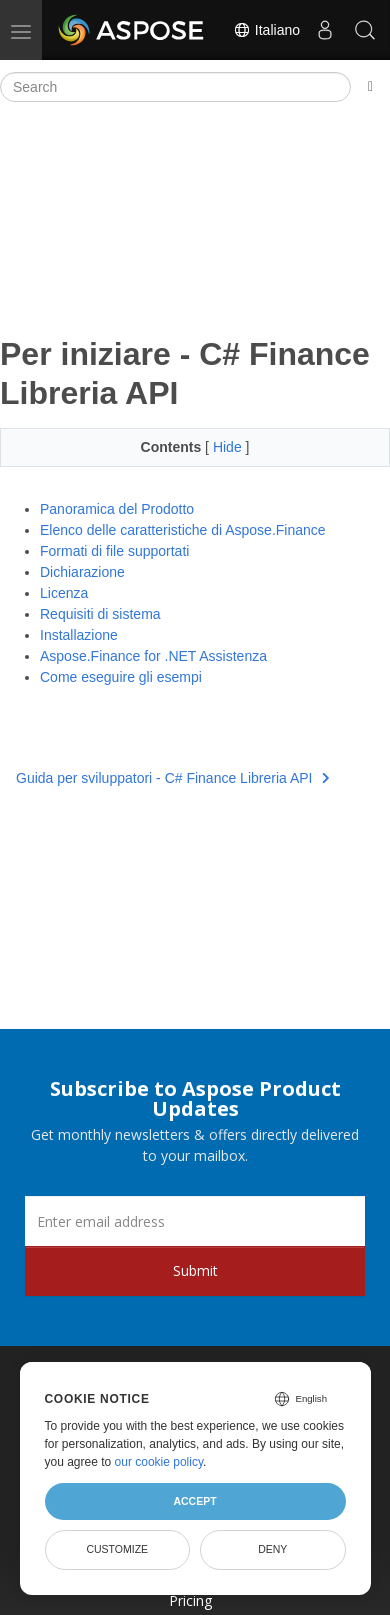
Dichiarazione (82, 572)
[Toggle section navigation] (370, 87)
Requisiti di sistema (100, 614)
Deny (272, 1549)
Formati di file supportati (114, 551)
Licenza (64, 593)
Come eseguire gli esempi (121, 677)
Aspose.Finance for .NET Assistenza (153, 656)
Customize (117, 1549)
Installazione (79, 635)
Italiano (266, 30)
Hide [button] (229, 447)
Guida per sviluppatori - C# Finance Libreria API (173, 778)
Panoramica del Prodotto (117, 509)
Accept (194, 1501)
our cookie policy (159, 1462)
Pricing (190, 1600)
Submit (195, 1270)
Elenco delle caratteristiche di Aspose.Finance (183, 530)
